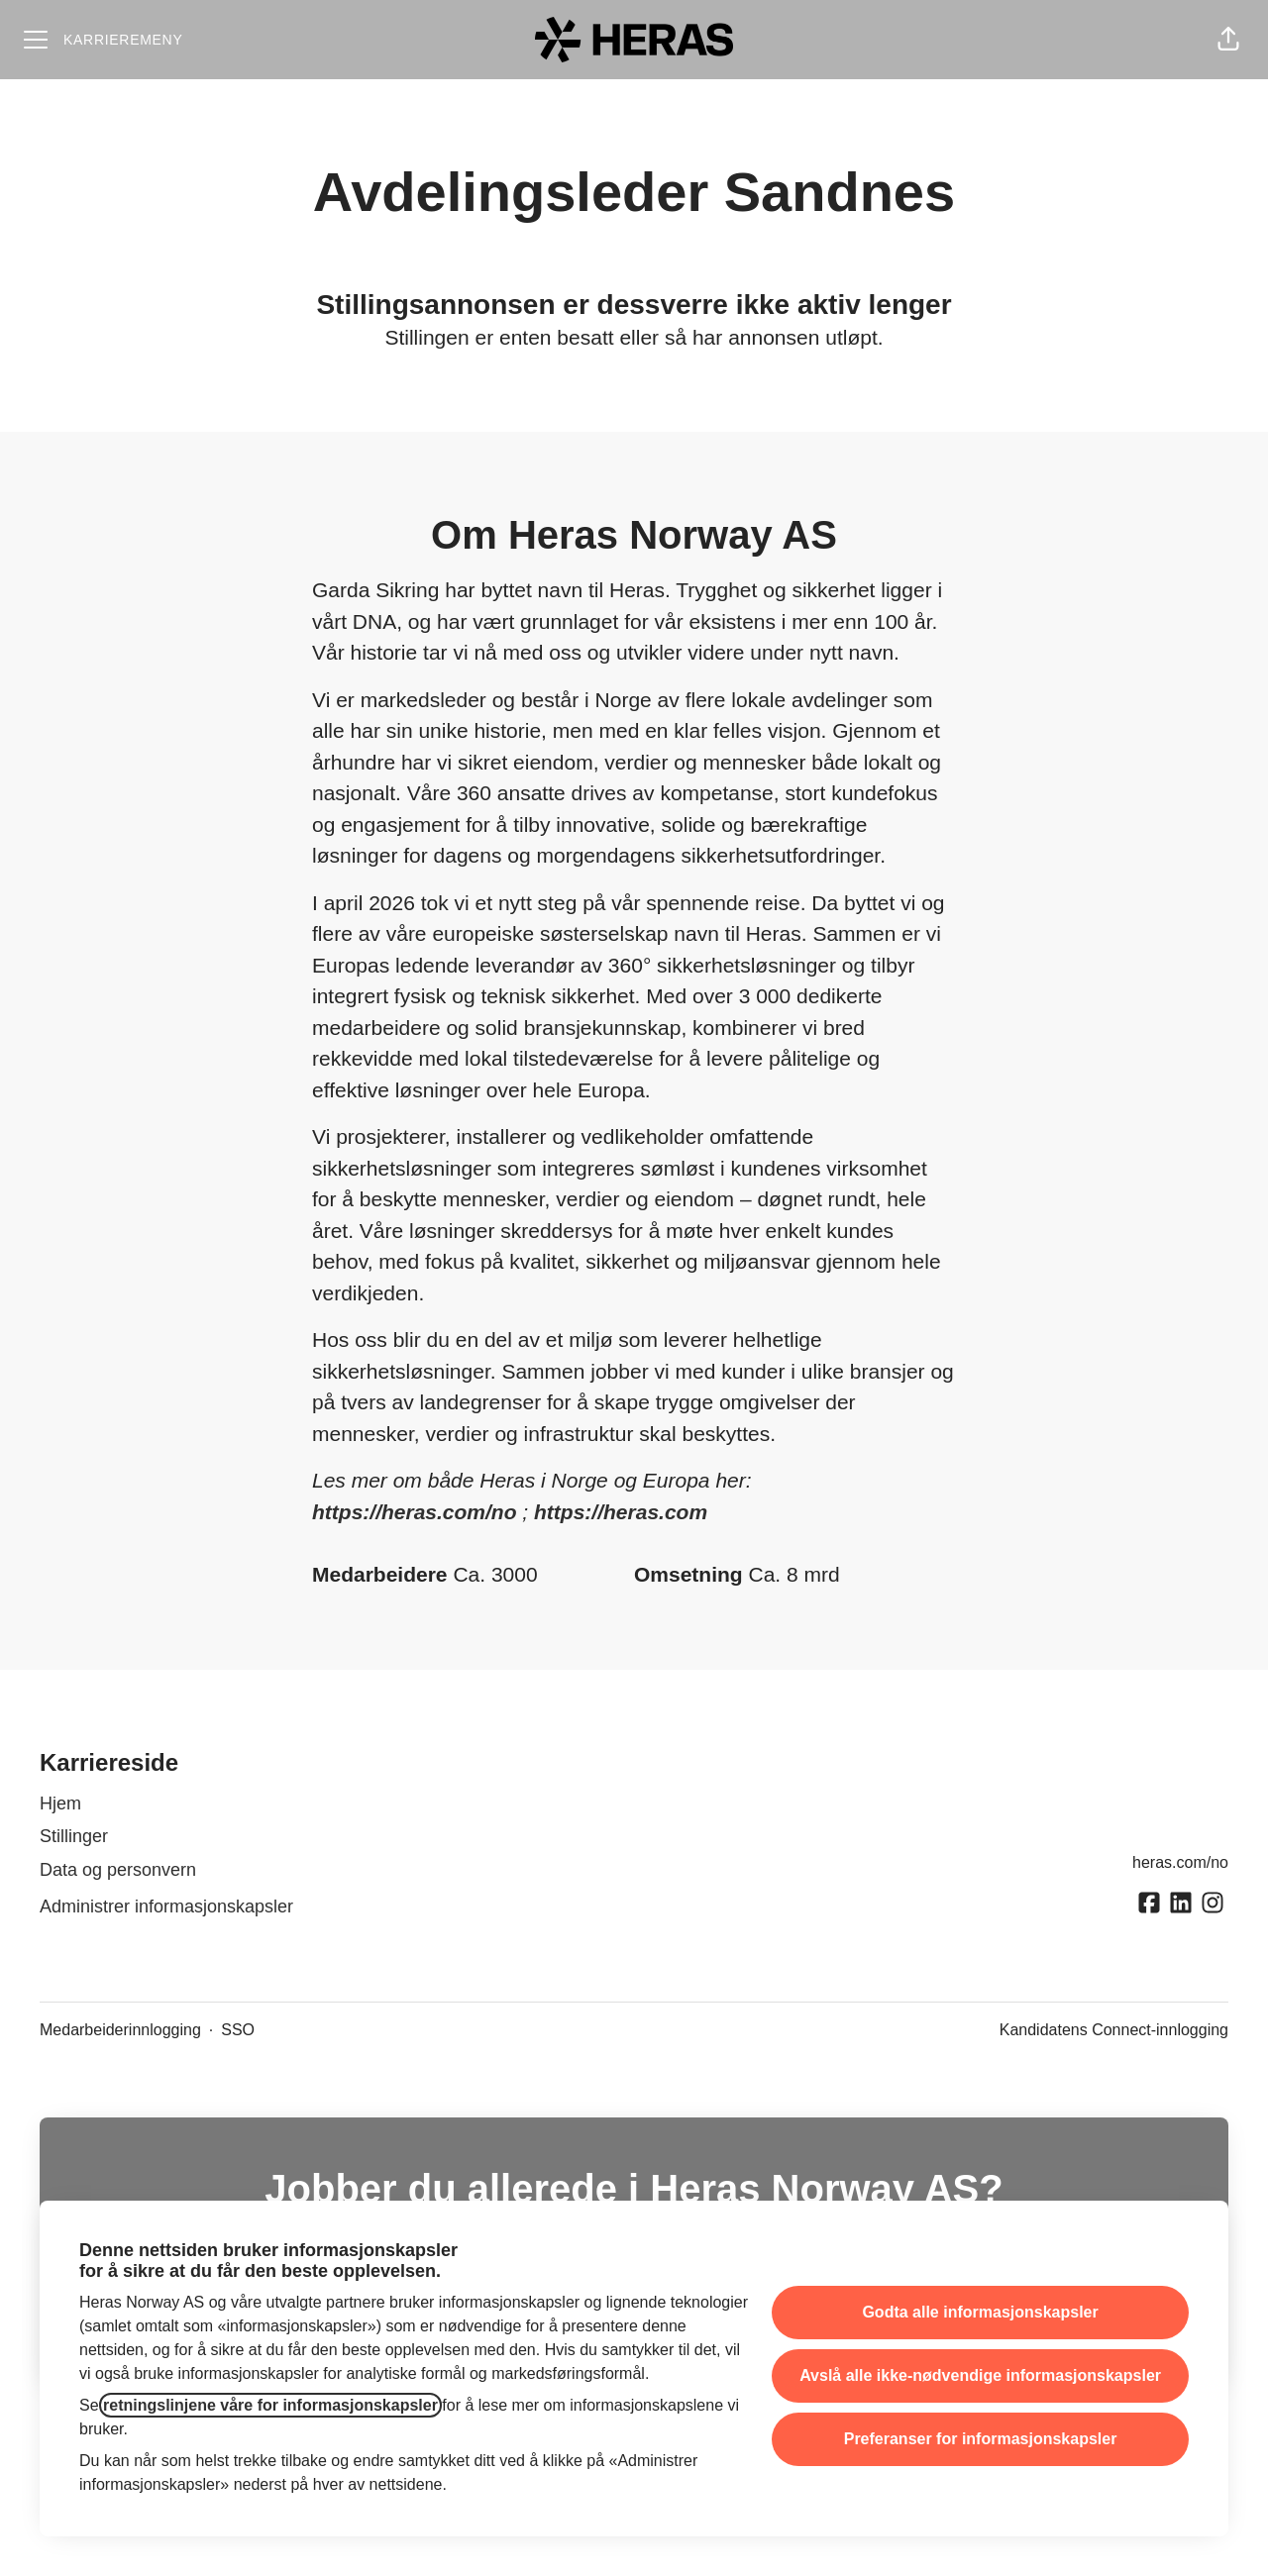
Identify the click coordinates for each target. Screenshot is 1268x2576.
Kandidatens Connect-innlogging (1114, 2029)
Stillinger (74, 1836)
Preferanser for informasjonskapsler (980, 2438)
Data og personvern (118, 1870)
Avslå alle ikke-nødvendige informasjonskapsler (980, 2375)
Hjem (60, 1803)
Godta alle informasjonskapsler (980, 2312)
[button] (1228, 39)
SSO (238, 2029)
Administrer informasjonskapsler (166, 1906)
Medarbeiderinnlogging (120, 2029)
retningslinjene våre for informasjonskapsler (270, 2405)
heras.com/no (1180, 1862)
